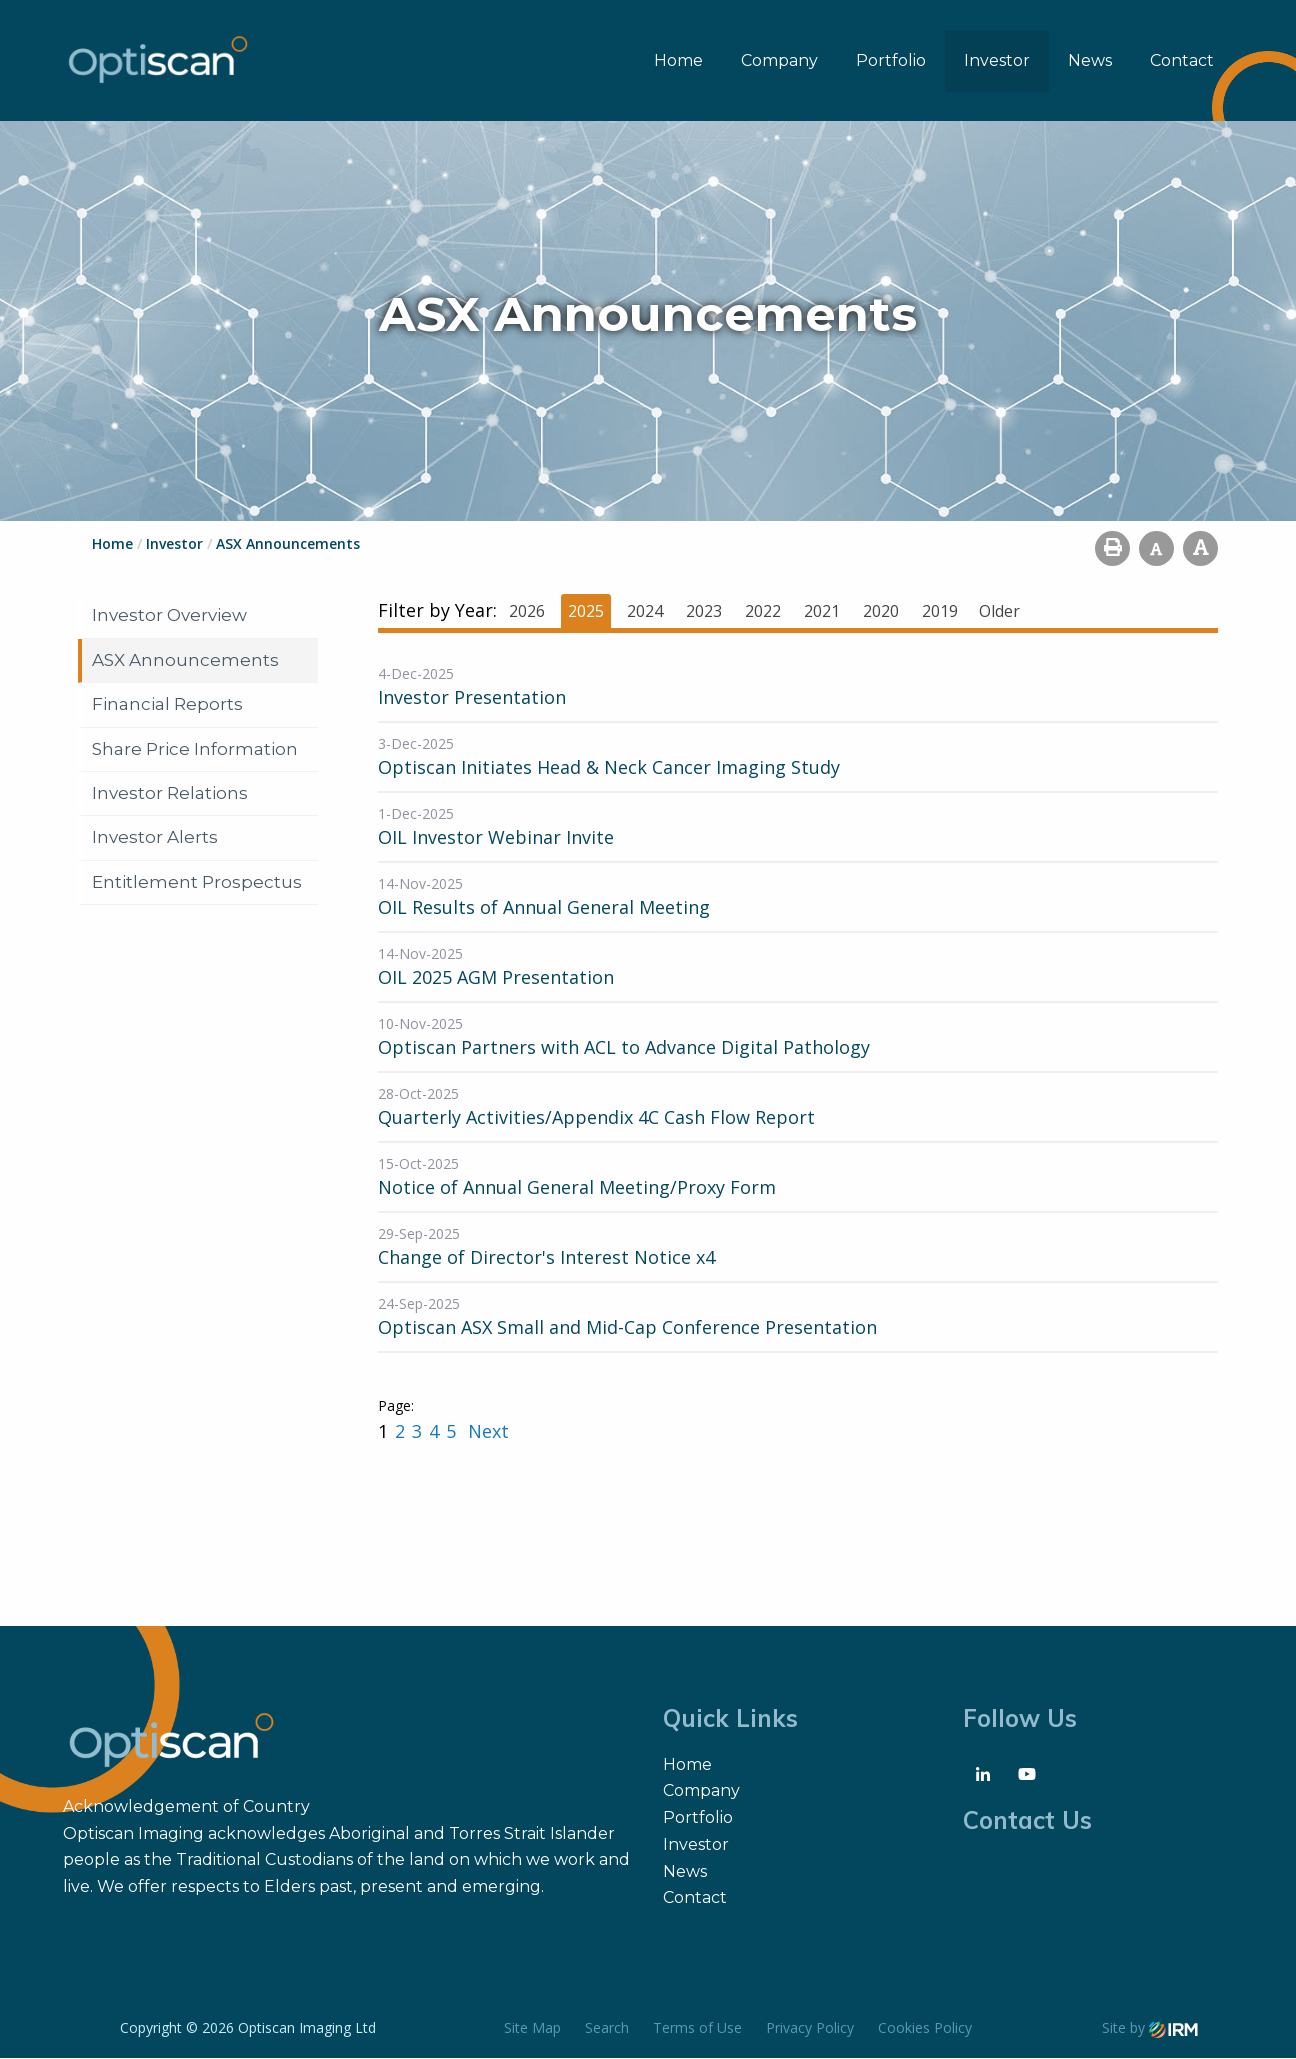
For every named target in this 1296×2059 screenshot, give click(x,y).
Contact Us (1027, 1820)
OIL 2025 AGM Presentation (496, 978)
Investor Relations (170, 794)
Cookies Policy (925, 2028)
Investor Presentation (472, 698)
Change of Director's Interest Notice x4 (546, 1258)
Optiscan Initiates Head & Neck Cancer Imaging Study (609, 768)
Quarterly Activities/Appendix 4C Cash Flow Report (596, 1118)
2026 (527, 612)
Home (678, 60)
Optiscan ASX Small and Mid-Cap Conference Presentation (627, 1328)
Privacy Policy (810, 2028)
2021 (822, 612)
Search (607, 2028)
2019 (940, 612)
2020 (881, 612)
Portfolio (891, 60)
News (1090, 60)
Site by (1150, 2028)
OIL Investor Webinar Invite (496, 838)
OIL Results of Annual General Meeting (544, 908)
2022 (763, 612)
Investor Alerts (155, 838)
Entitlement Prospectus (197, 883)
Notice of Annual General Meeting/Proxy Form (577, 1188)
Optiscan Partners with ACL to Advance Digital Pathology (624, 1048)
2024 (645, 612)
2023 (704, 612)
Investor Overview (169, 616)
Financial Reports (167, 705)
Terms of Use (697, 2028)
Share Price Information (195, 749)
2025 (586, 612)
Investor (997, 60)
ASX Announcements (185, 660)
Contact (1182, 60)
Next (486, 1432)
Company (779, 60)
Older (999, 612)
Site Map (532, 2028)
